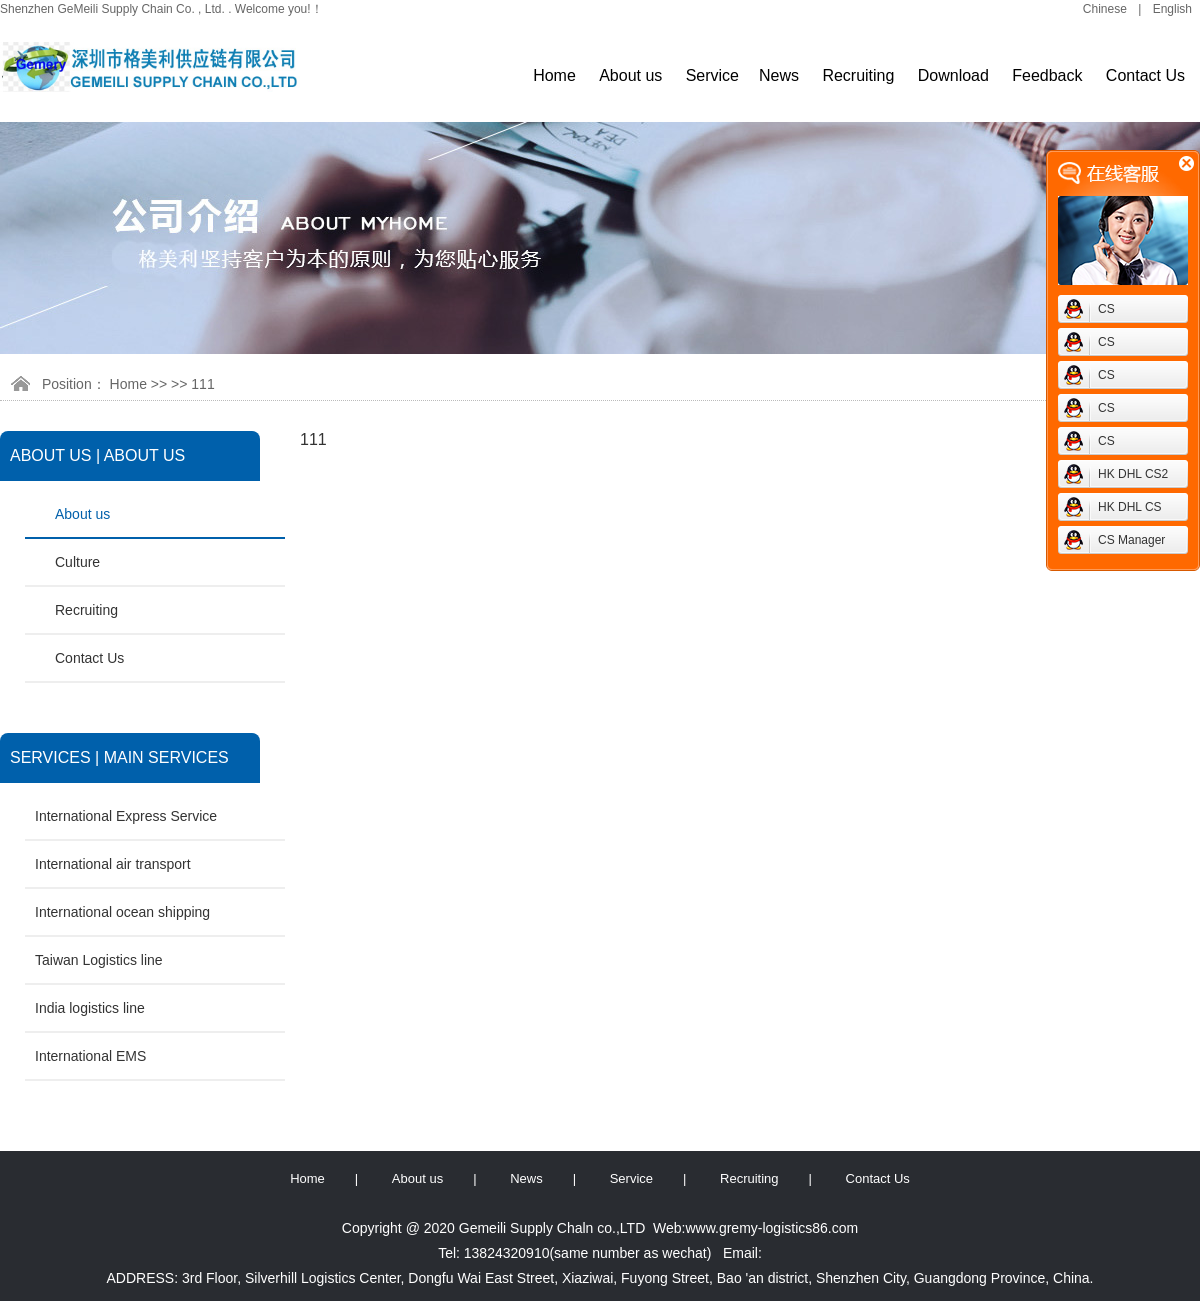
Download (953, 75)
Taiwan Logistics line (99, 960)
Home (554, 75)
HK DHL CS (1130, 507)
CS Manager (1131, 540)
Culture (77, 562)
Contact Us (1145, 75)
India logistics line (90, 1008)
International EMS (90, 1056)
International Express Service (126, 816)
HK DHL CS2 (1133, 474)
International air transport (113, 864)
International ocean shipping (122, 912)
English (1172, 9)
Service (712, 75)
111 (202, 384)
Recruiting (858, 75)
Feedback (1047, 75)
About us (630, 75)
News (779, 75)
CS (1106, 309)
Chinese (1105, 9)
